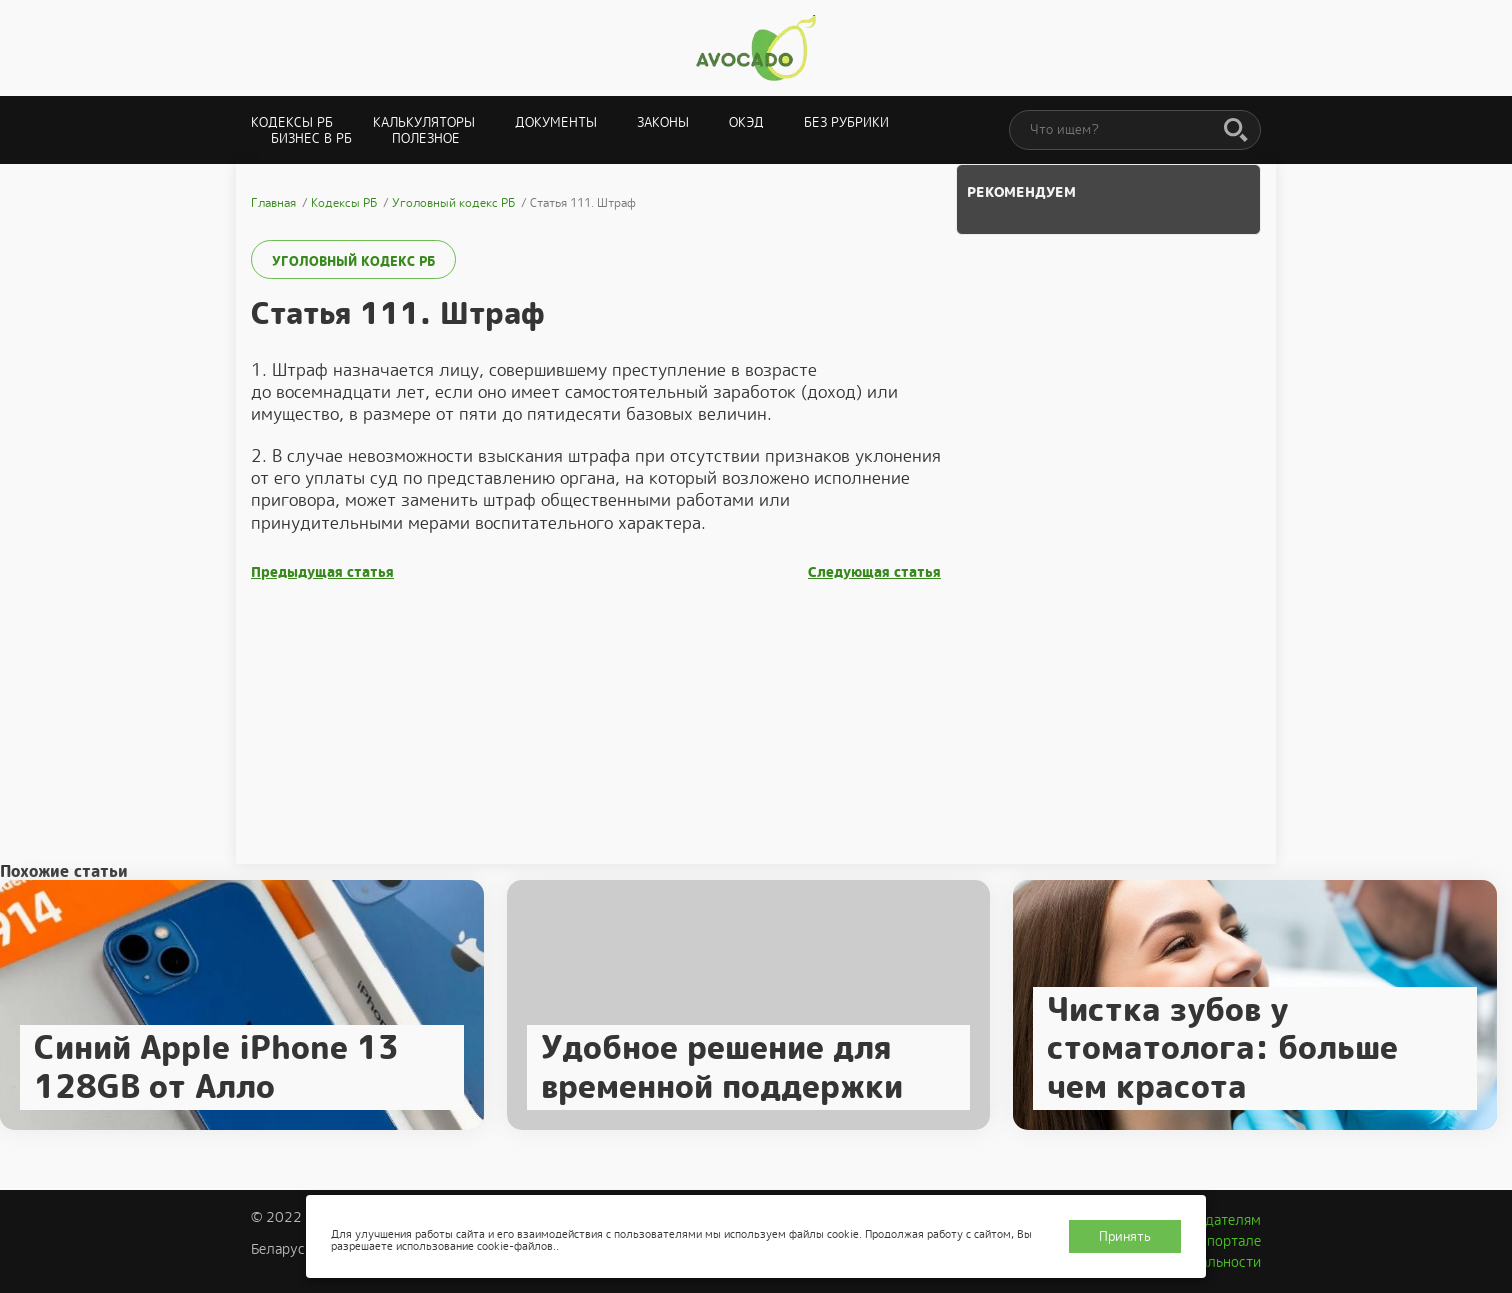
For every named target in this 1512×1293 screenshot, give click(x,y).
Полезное (426, 138)
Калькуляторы (424, 122)
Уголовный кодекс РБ (353, 261)
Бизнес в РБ (311, 138)
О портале (1227, 1241)
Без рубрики (846, 122)
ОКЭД (746, 122)
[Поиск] (1236, 131)
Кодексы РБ (292, 122)
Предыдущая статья (322, 572)
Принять (1125, 1236)
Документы (556, 122)
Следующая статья (874, 572)
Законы (663, 122)
